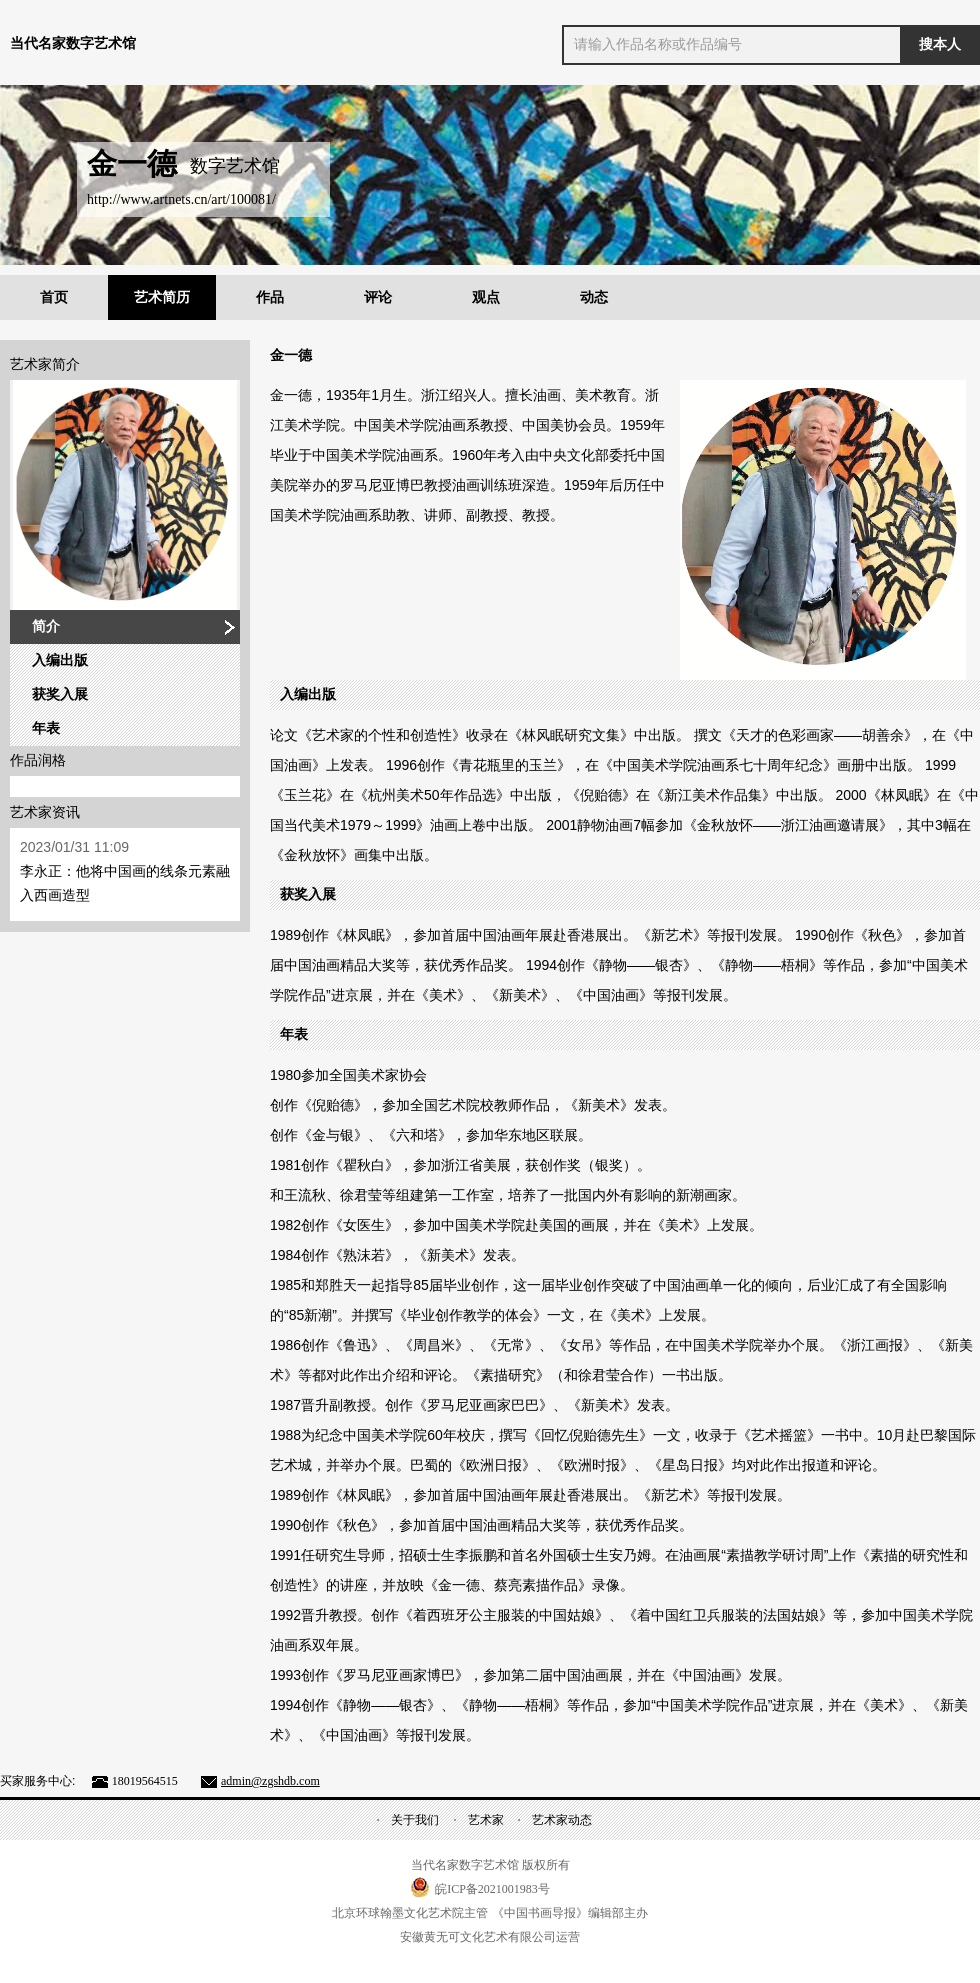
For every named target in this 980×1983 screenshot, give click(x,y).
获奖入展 (60, 694)
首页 (54, 297)
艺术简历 (162, 297)
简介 (46, 626)
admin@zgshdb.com (270, 1781)
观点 (486, 297)
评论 (378, 297)
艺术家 (486, 1820)
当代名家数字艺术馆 (73, 43)
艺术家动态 (562, 1820)
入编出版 (60, 660)
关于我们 (415, 1820)
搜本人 (940, 44)
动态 (594, 297)
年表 (46, 728)
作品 (270, 297)
